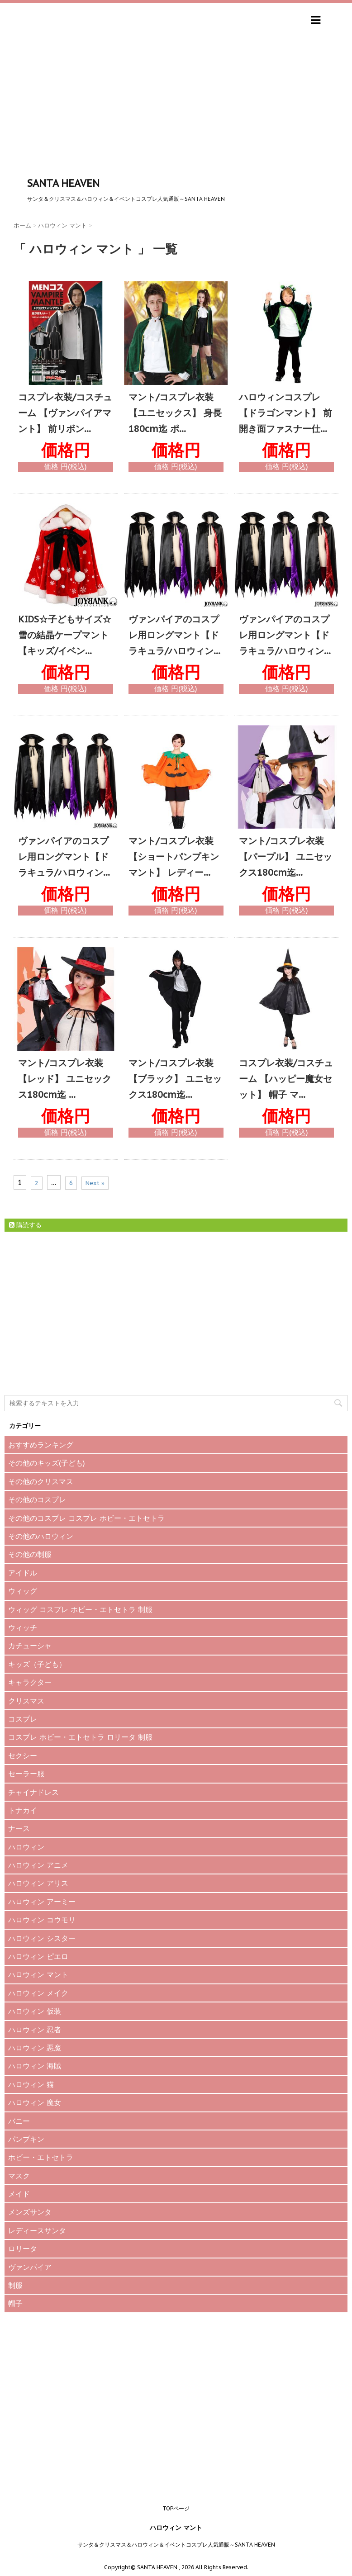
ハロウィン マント (38, 1974)
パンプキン (26, 2139)
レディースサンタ (37, 2230)
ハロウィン (26, 1846)
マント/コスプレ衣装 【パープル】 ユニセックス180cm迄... (285, 856)
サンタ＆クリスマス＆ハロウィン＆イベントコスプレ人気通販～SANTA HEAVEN (176, 2544)
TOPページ (176, 2508)
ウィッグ (22, 1590)
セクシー (22, 1755)
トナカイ (22, 1810)
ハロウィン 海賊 (34, 2065)
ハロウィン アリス (38, 1883)
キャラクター (30, 1682)
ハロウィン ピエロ (38, 1956)
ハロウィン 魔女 (34, 2102)
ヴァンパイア (30, 2267)
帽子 (15, 2303)
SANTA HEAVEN (63, 183)
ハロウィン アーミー (42, 1901)
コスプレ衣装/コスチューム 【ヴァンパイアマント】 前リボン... (65, 413)
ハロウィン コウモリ (42, 1919)
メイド (19, 2193)
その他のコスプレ (37, 1499)
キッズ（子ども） (37, 1664)
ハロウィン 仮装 (34, 2011)
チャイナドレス (33, 1792)
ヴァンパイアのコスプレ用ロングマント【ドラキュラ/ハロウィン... (174, 635)
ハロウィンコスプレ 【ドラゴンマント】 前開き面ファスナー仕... (285, 413)
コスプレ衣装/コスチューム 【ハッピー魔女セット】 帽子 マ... (286, 1079)
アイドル (22, 1572)
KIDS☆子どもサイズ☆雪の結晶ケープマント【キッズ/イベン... (64, 635)
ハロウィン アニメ (38, 1864)
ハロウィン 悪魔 (34, 2047)
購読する (25, 1225)
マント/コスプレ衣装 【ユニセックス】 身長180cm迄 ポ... (175, 413)
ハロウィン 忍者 (34, 2029)
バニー (19, 2120)
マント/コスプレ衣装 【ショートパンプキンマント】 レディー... (173, 856)
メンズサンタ (30, 2211)
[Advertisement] (176, 107)
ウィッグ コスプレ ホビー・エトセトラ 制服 (80, 1609)
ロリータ (22, 2248)
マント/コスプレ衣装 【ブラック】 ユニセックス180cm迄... (175, 1079)
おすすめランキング (40, 1444)
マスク (19, 2175)
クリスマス (26, 1700)
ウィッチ (22, 1627)
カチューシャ (30, 1645)
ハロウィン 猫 (31, 2084)
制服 (15, 2285)
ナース (19, 1828)
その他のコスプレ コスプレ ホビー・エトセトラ (86, 1518)
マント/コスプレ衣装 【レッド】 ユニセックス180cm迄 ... (64, 1079)
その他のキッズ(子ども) (46, 1462)
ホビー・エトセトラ (40, 2157)
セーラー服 (26, 1773)
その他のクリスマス (40, 1481)
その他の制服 (30, 1554)
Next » (95, 1183)
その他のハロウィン (40, 1536)
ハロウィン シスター (42, 1938)
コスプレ (22, 1718)
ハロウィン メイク (38, 1992)
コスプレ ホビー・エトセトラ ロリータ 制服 (80, 1736)
